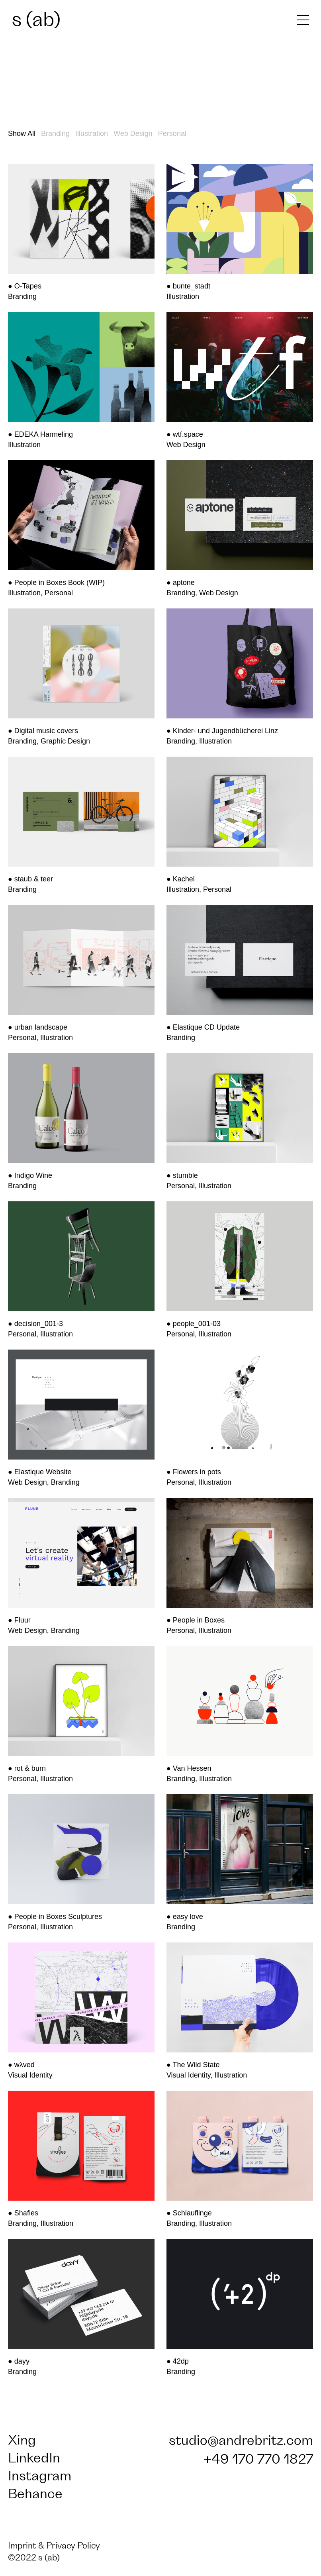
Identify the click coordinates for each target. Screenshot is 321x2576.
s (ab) (36, 20)
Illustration (91, 133)
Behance (35, 2494)
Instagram (39, 2476)
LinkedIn (34, 2458)
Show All (21, 133)
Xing (22, 2440)
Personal (172, 133)
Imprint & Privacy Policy (54, 2546)
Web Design (133, 133)
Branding (55, 133)
